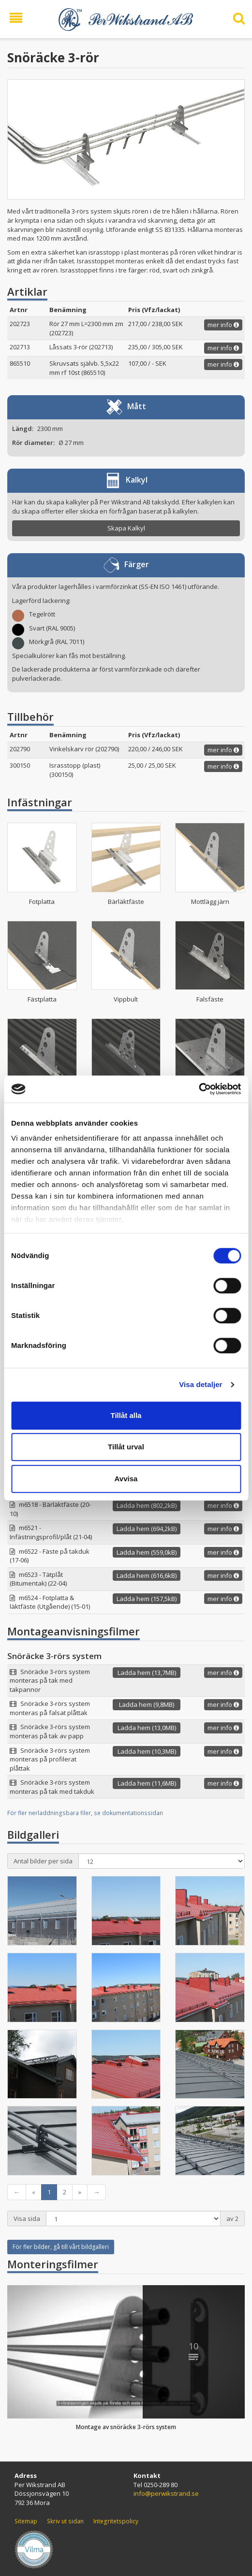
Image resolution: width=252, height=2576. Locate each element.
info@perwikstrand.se (166, 2493)
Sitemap (26, 2521)
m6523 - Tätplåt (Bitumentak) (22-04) (38, 1579)
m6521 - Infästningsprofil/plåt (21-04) (51, 1532)
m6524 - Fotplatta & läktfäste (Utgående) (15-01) (50, 1602)
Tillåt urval (126, 1447)
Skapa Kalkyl (126, 528)
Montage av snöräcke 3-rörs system (126, 2427)
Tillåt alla (126, 1415)
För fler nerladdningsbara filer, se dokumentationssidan (85, 1813)
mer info (223, 324)
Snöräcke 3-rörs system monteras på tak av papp (50, 1731)
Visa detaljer (200, 1384)
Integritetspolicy (115, 2521)
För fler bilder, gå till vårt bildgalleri (61, 2247)
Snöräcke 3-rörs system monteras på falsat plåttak (50, 1708)
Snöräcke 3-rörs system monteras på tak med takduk (52, 1787)
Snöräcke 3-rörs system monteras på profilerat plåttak (50, 1759)
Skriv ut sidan (65, 2521)
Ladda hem (147, 1505)
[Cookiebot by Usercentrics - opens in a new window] (198, 1089)
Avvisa (126, 1478)
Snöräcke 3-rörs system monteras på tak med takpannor (50, 1680)
